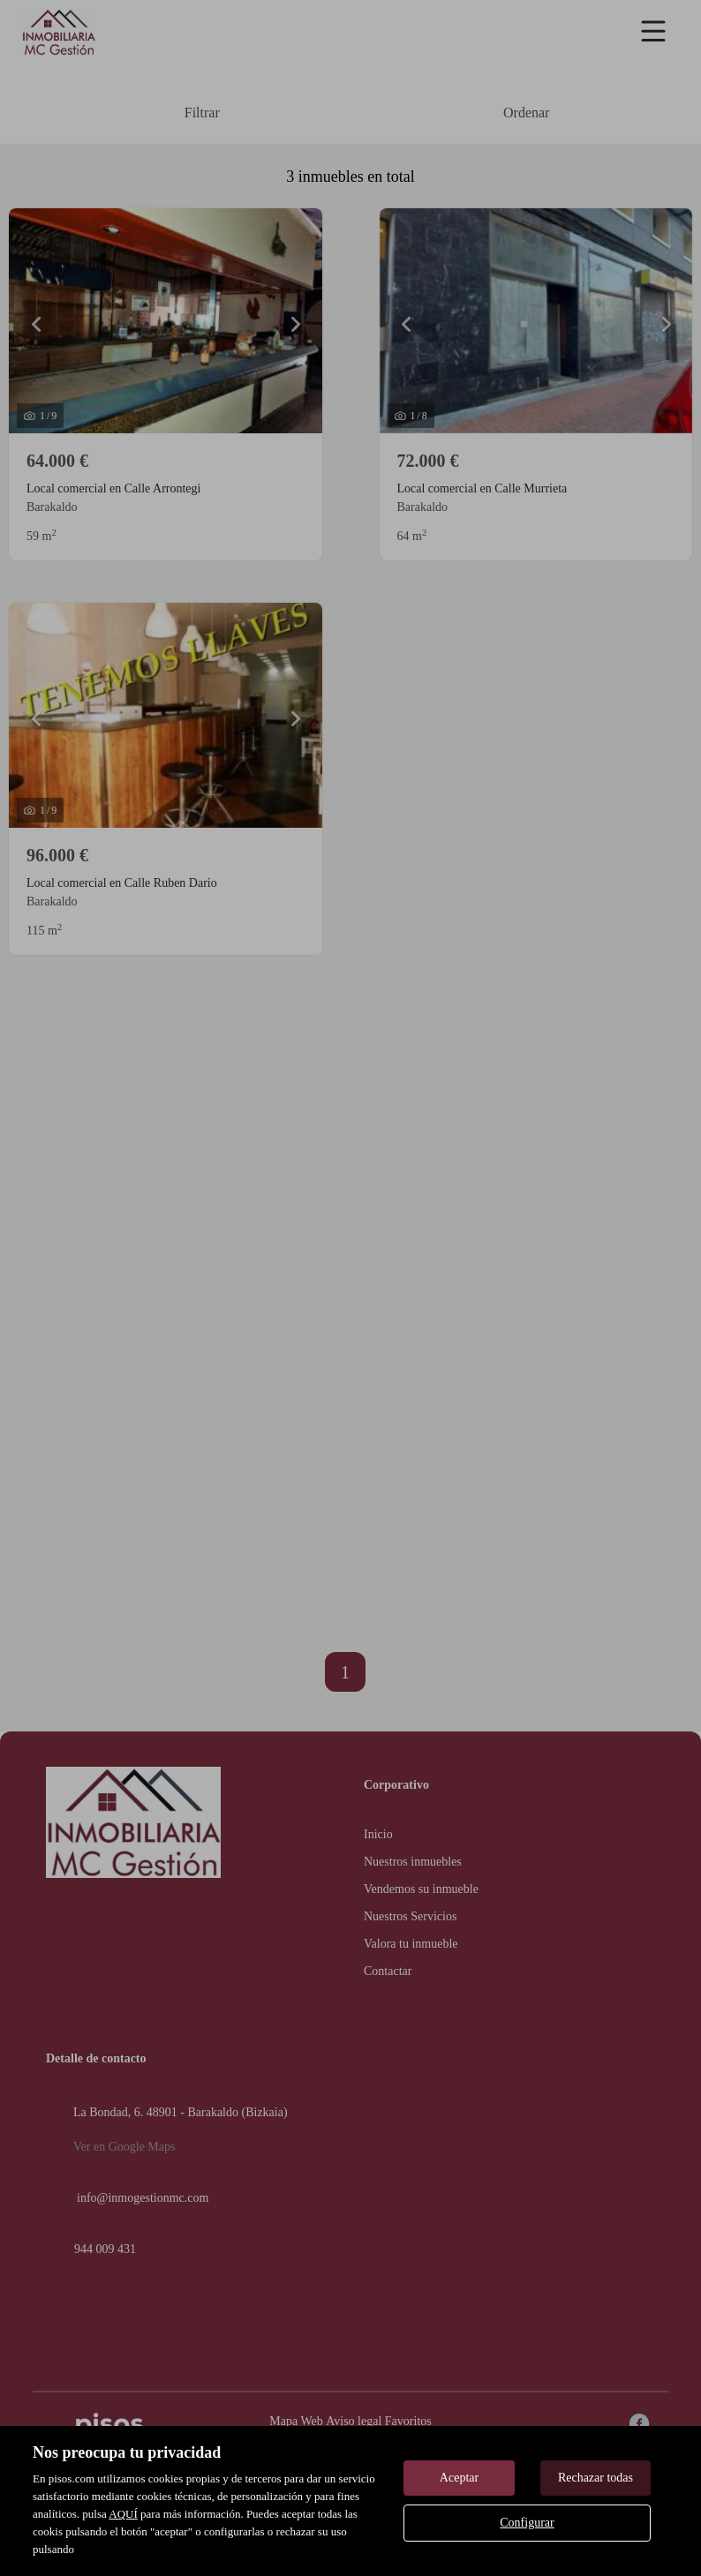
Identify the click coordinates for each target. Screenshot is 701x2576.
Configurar (527, 2522)
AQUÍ (123, 2513)
